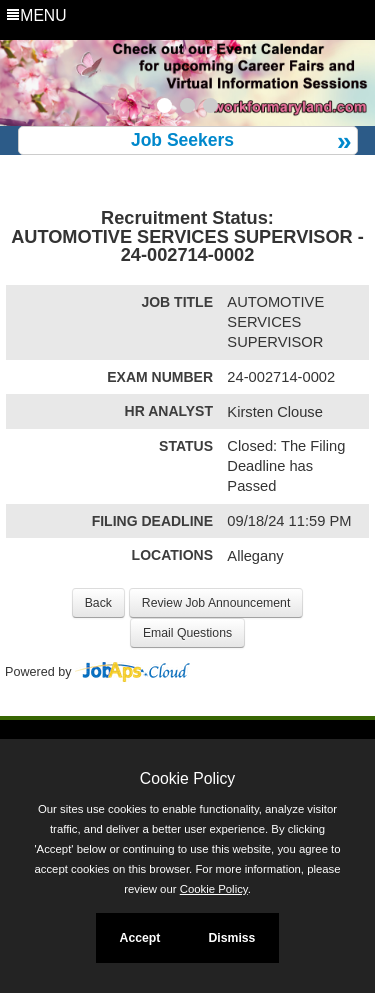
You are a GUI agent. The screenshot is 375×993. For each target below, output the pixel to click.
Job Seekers (182, 140)
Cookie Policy (187, 778)
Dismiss (231, 938)
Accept (140, 938)
